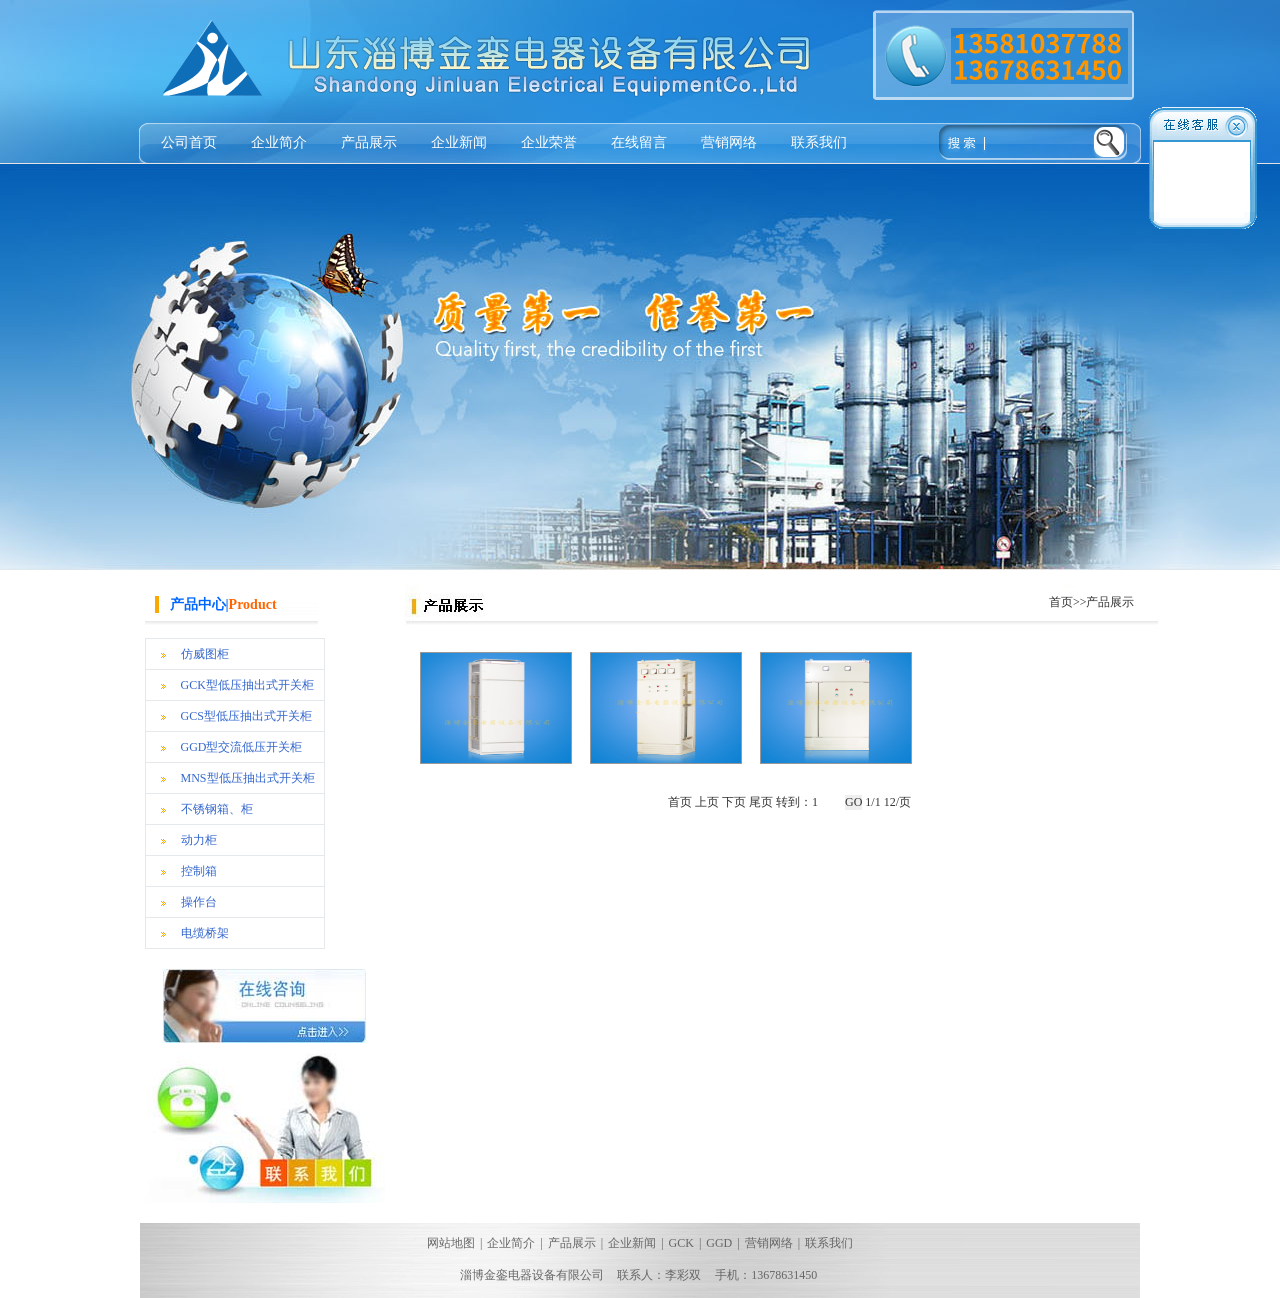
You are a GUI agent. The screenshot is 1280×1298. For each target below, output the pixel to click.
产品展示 (369, 142)
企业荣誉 (549, 142)
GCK (681, 1243)
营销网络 (729, 142)
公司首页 (189, 142)
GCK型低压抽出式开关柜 (247, 685)
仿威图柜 (205, 654)
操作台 (199, 902)
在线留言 (639, 142)
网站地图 (451, 1243)
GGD (719, 1243)
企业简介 (279, 142)
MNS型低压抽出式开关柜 (248, 778)
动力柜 (199, 840)
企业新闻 (459, 142)
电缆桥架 (205, 933)
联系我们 (819, 142)
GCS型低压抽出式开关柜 (246, 716)
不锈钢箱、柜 (217, 809)
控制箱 (199, 871)
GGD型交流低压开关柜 (242, 747)
